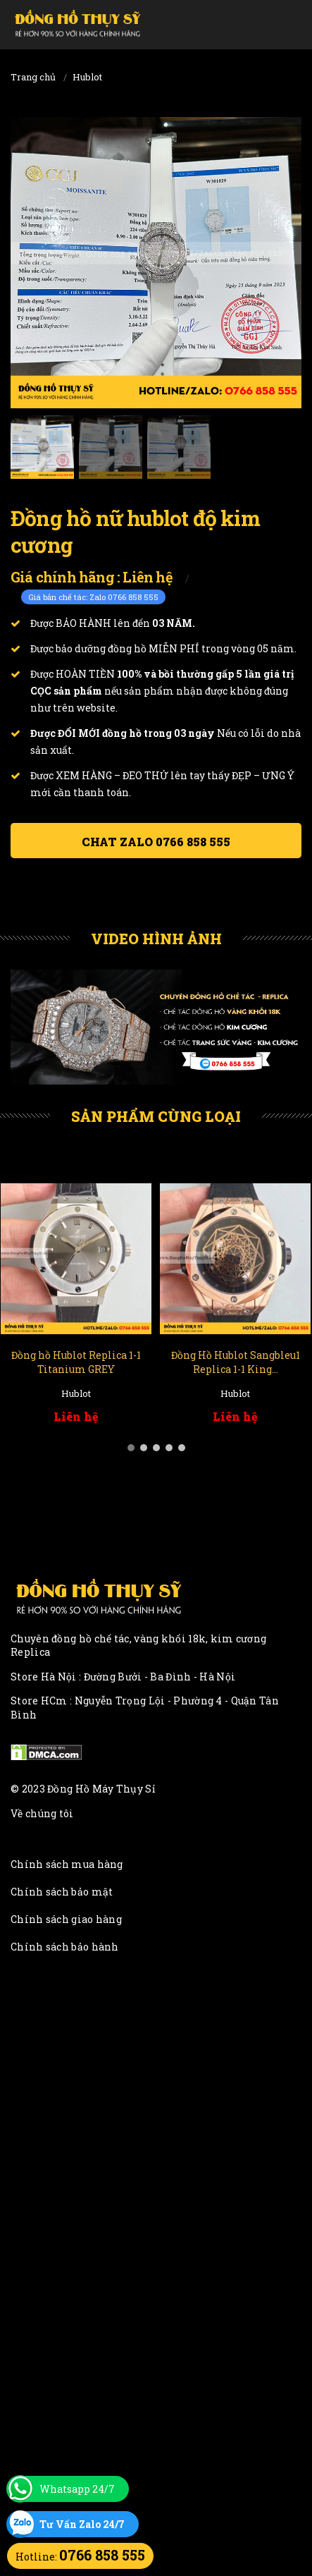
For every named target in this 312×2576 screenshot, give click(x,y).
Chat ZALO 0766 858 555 (156, 841)
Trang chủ (33, 77)
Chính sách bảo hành (65, 1946)
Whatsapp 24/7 (77, 2489)
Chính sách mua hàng (67, 1864)
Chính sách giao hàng (66, 1919)
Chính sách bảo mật (62, 1891)
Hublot (87, 77)
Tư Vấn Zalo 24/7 (82, 2524)
